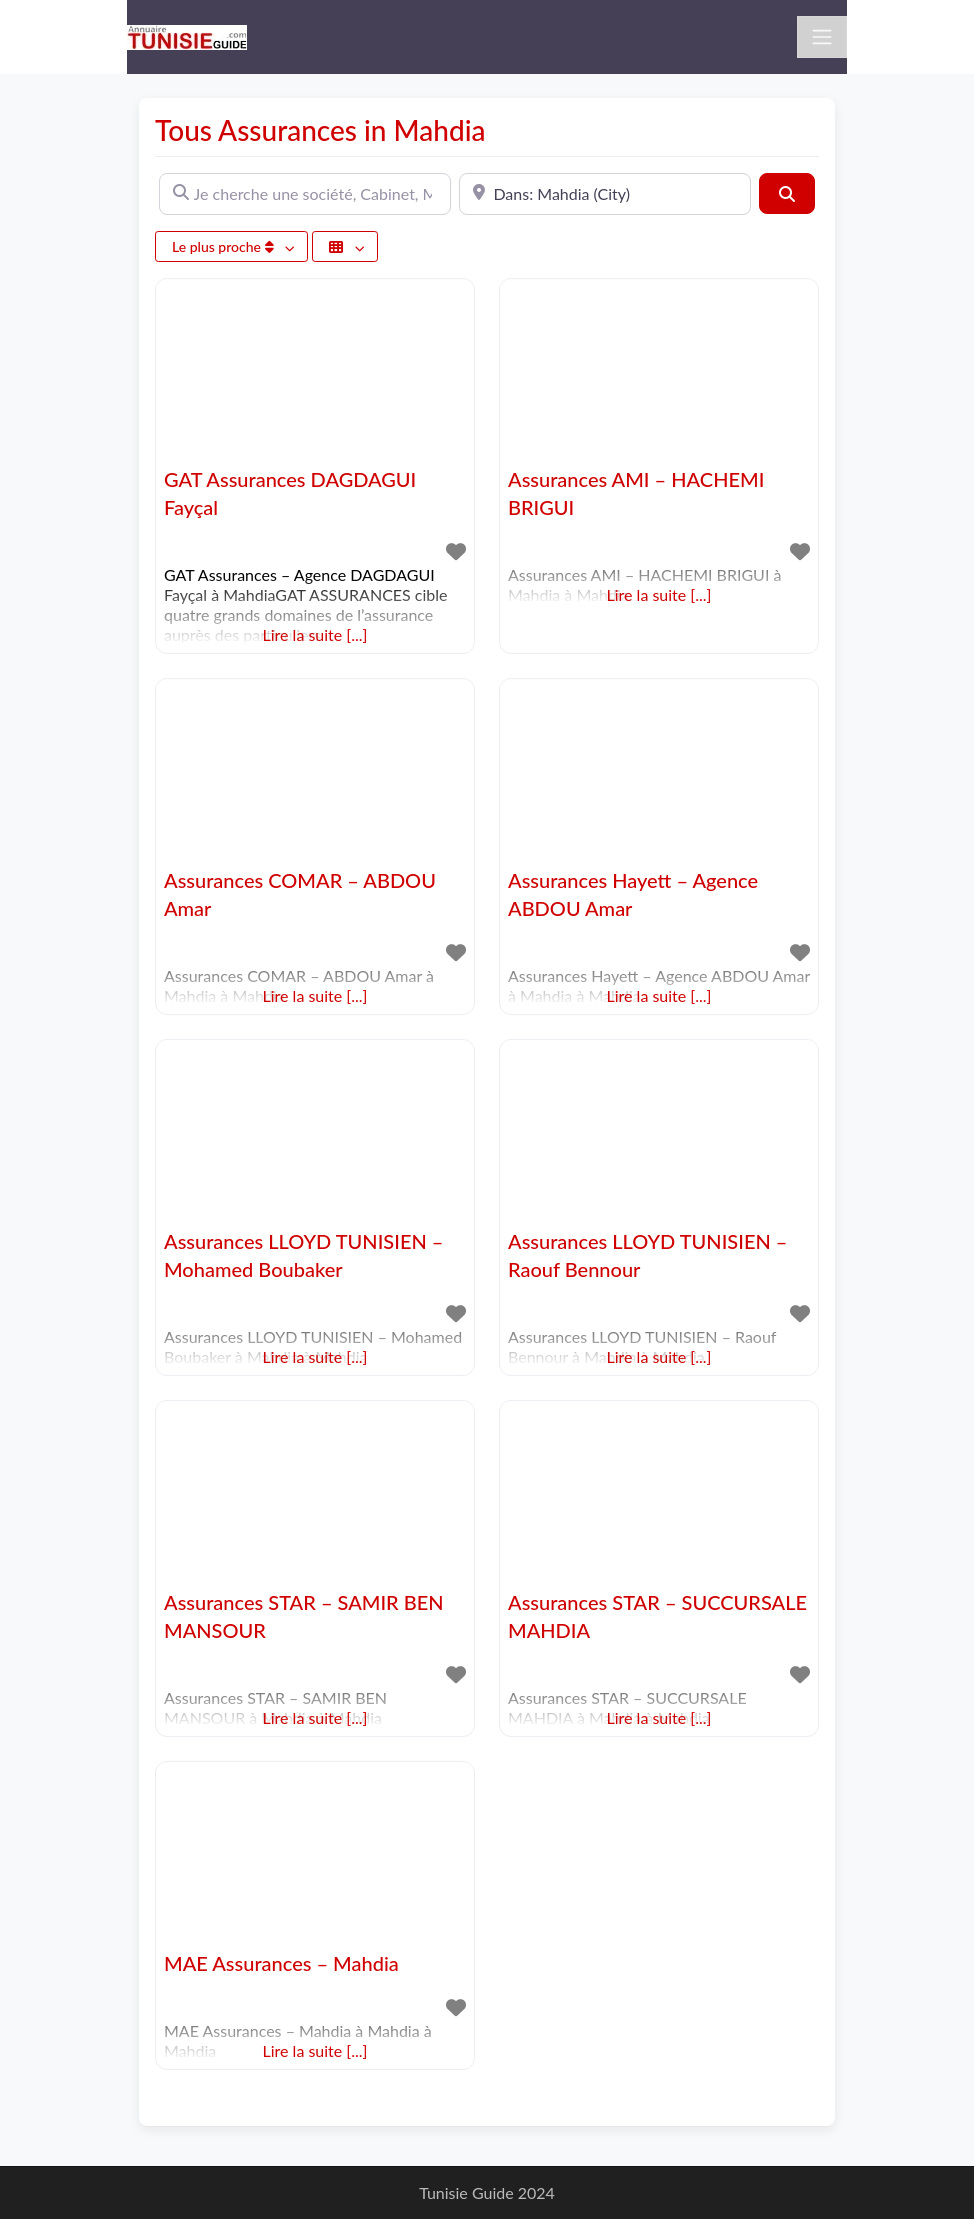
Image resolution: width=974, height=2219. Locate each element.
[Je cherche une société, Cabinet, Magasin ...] (305, 194)
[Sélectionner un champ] (345, 246)
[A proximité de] (605, 194)
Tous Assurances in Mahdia (320, 130)
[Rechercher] (787, 193)
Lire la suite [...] (315, 634)
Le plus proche (224, 246)
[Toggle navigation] (822, 37)
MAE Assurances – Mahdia (281, 1963)
